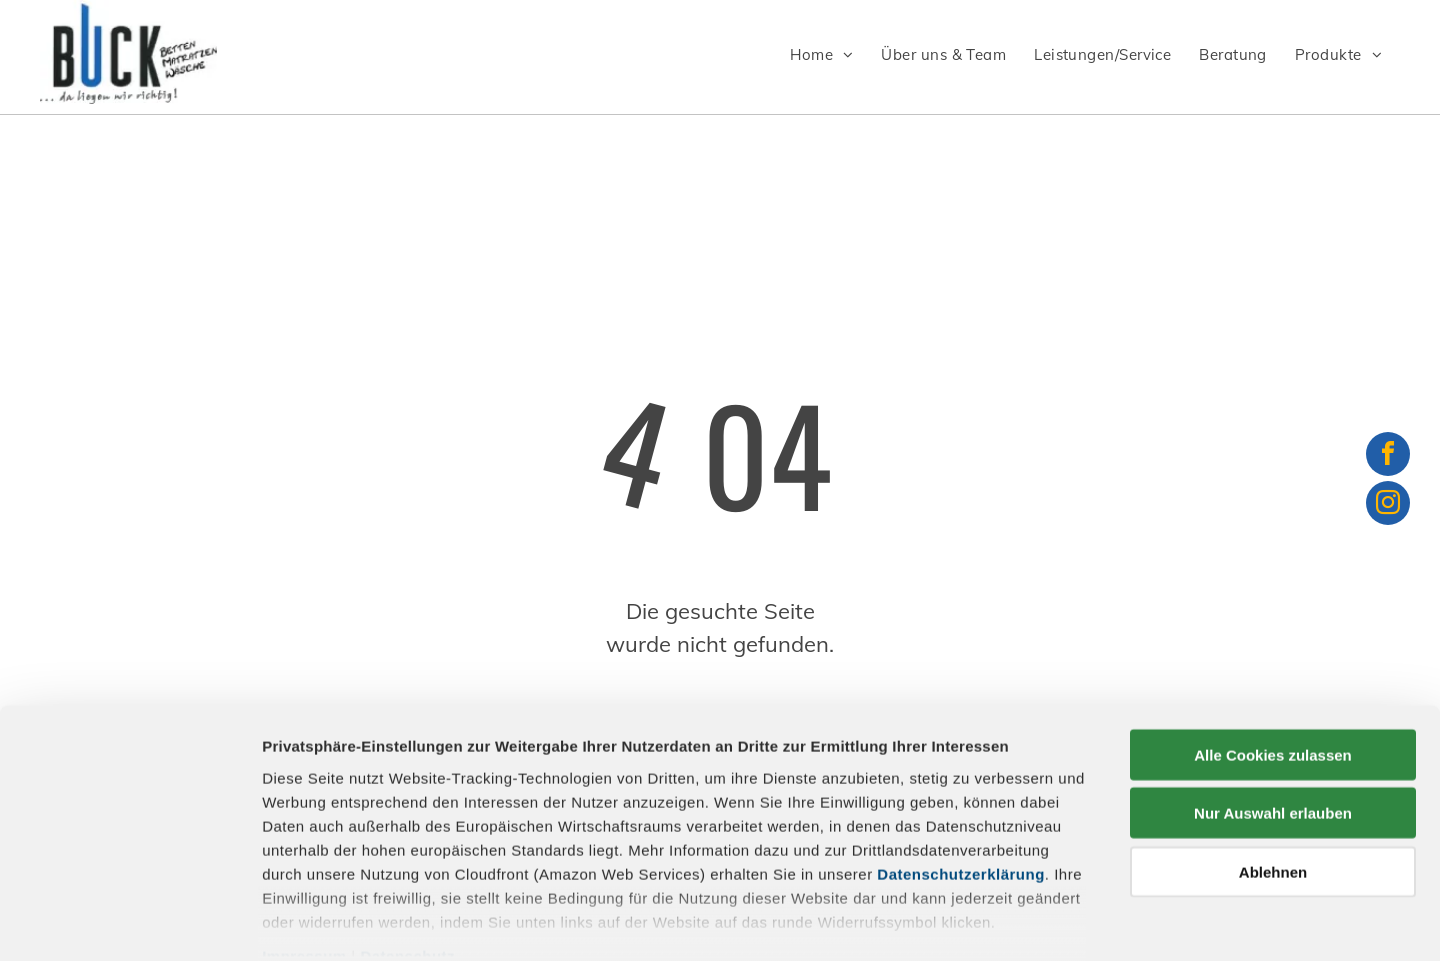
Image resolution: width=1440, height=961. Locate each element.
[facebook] (1388, 456)
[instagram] (1388, 505)
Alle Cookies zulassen (1273, 652)
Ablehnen (1273, 769)
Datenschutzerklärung (961, 771)
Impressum (304, 853)
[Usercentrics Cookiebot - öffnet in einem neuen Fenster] (129, 922)
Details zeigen (1063, 921)
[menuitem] (825, 55)
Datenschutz (407, 853)
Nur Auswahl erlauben (1273, 710)
